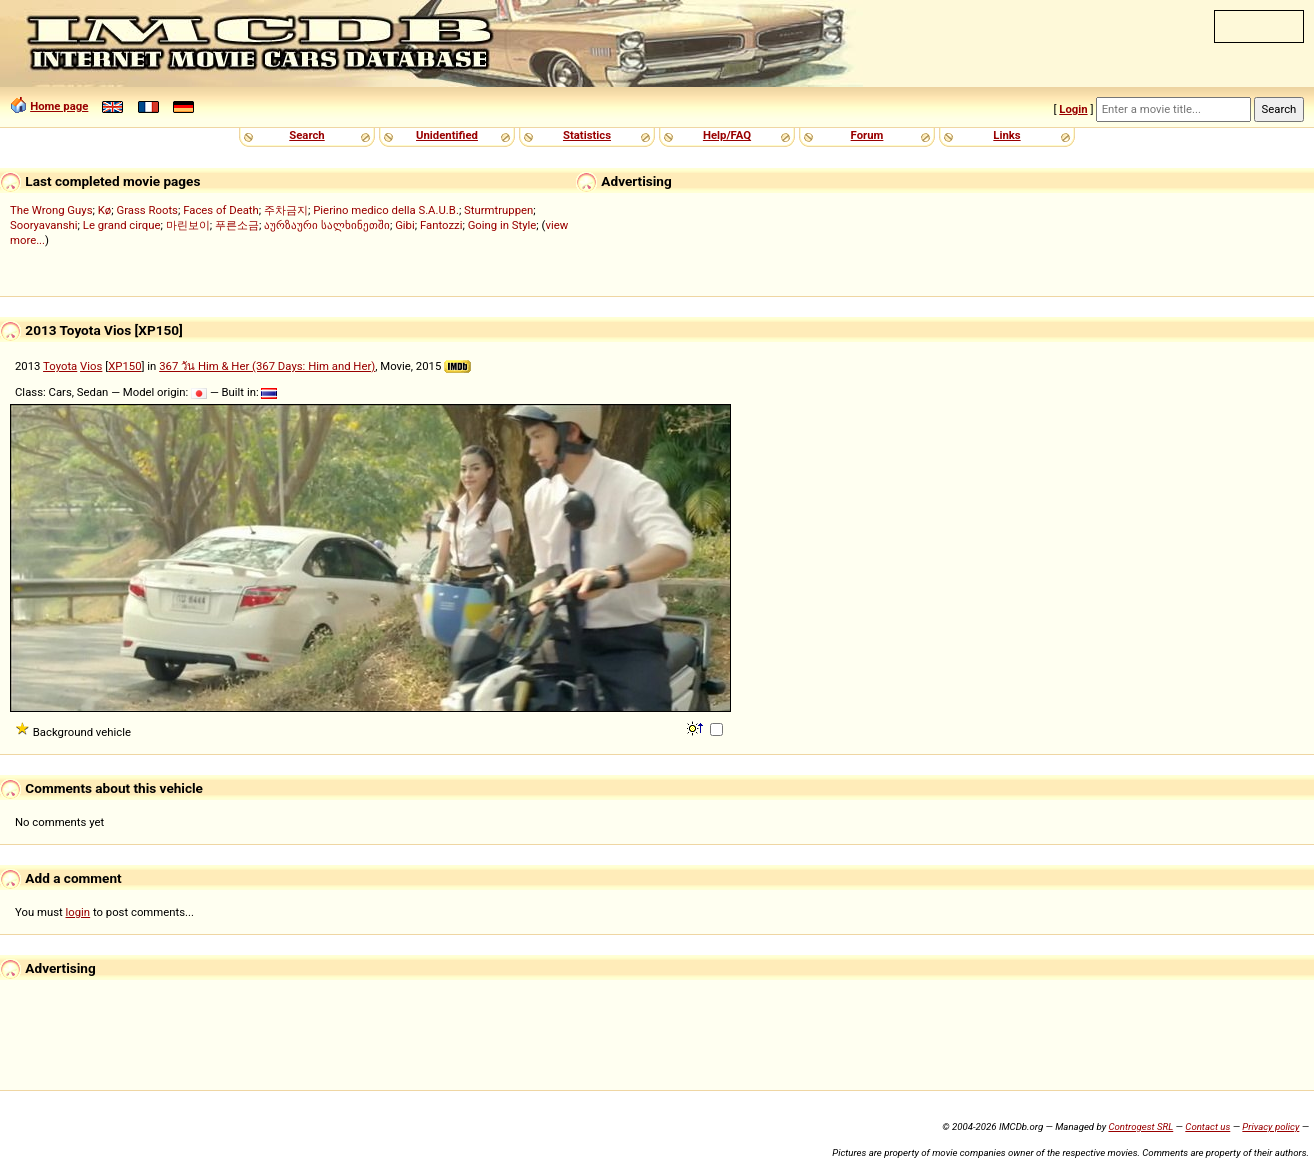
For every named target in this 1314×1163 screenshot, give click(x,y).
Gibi (405, 225)
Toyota (60, 366)
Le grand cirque (122, 225)
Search (306, 135)
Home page (59, 106)
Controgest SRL (1140, 1126)
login (78, 912)
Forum (867, 135)
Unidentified (447, 135)
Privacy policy (1270, 1126)
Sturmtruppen (498, 210)
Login (1073, 109)
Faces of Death (221, 210)
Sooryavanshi (44, 225)
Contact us (1207, 1126)
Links (1006, 135)
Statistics (587, 135)
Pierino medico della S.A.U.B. (386, 210)
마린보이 (188, 225)
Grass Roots (147, 210)
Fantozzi (441, 225)
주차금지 (286, 210)
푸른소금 (237, 225)
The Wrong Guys (51, 210)
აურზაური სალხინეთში (327, 225)
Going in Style (502, 225)
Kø (105, 210)
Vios (91, 366)
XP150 (124, 366)
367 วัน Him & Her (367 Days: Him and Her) (267, 366)
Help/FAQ (727, 135)
